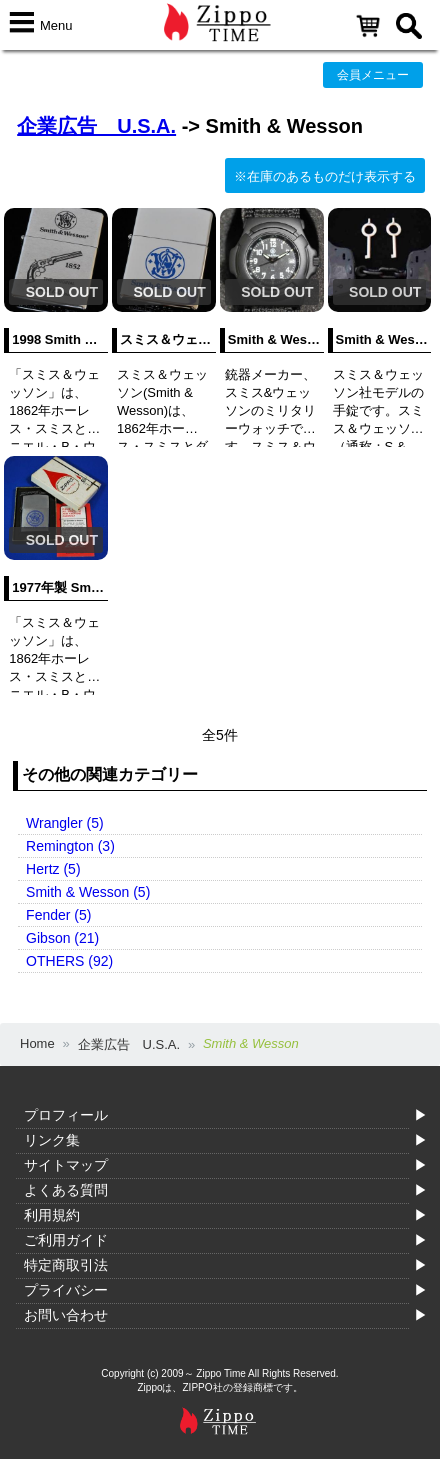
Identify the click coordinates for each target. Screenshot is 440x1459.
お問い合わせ (66, 1315)
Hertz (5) (53, 869)
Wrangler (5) (65, 823)
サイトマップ (66, 1165)
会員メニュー (373, 75)
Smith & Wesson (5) (88, 892)
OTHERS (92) (69, 961)
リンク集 (52, 1140)
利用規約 (52, 1215)
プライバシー (66, 1290)
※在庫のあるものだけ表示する (325, 176)
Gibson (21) (62, 938)
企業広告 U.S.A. (96, 126)
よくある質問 (66, 1190)
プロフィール (66, 1115)
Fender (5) (58, 915)
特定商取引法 (66, 1265)
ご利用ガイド (66, 1240)
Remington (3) (70, 846)
